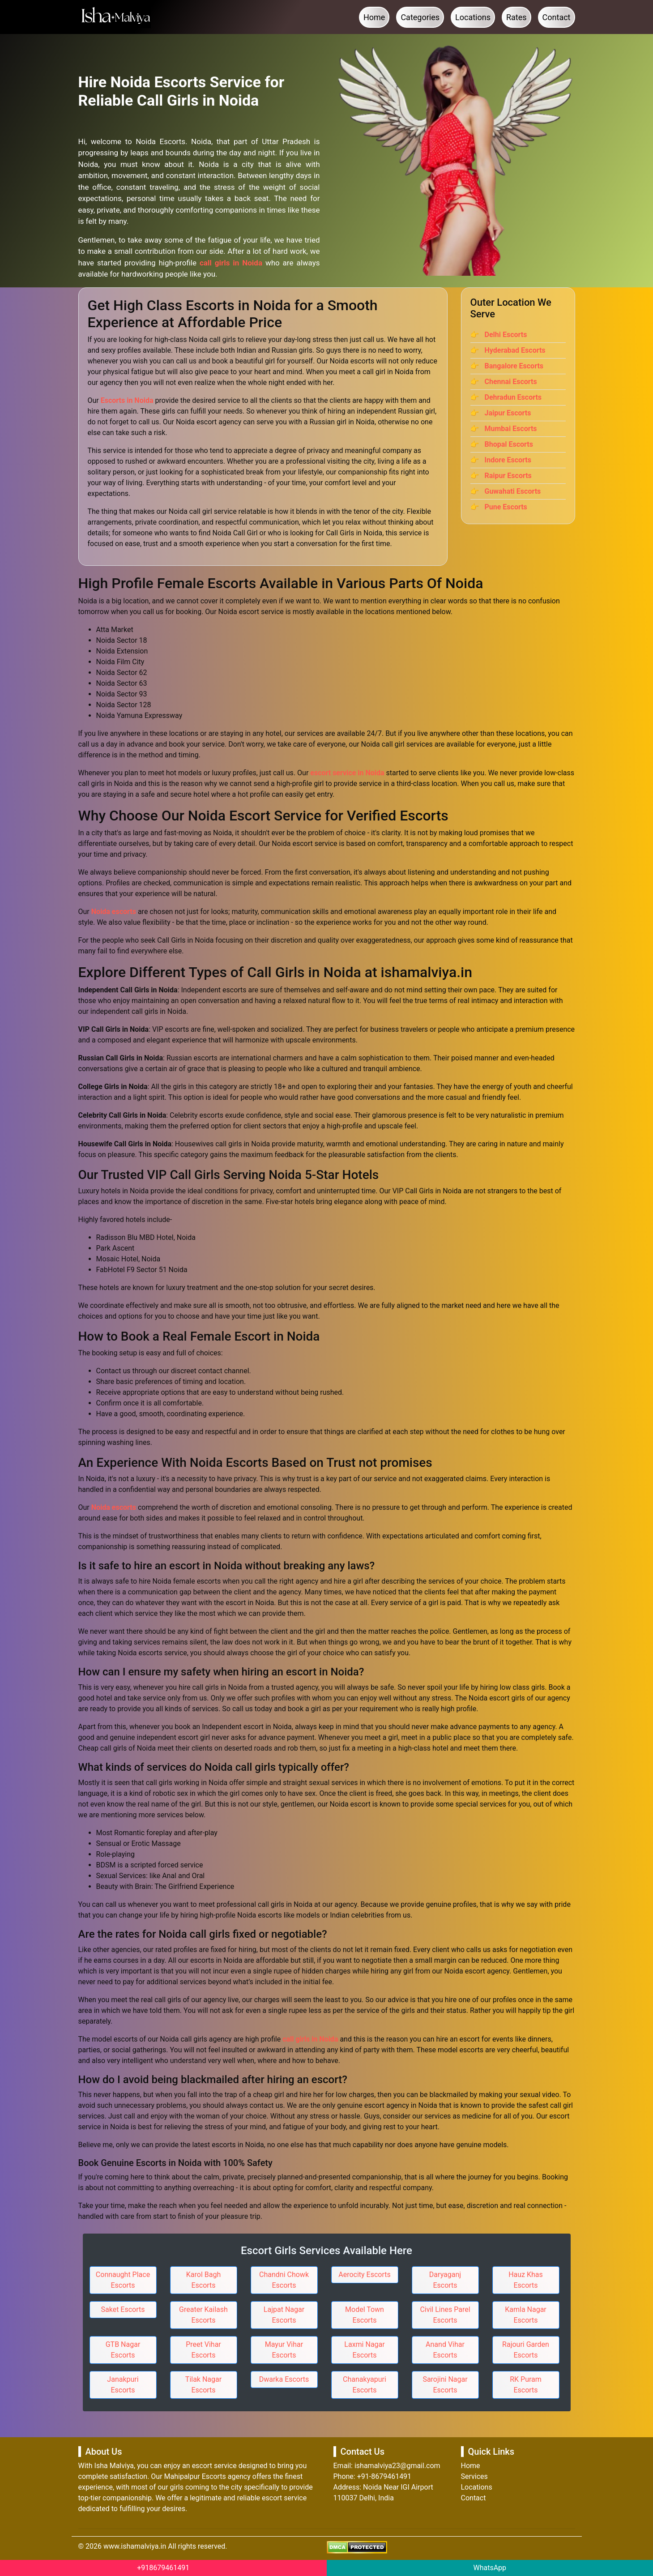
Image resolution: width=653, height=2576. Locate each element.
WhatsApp (489, 2567)
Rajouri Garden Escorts (525, 2349)
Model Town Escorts (364, 2314)
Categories (420, 17)
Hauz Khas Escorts (525, 2280)
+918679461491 (163, 2567)
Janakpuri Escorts (122, 2384)
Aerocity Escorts (364, 2274)
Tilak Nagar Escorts (203, 2384)
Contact (556, 17)
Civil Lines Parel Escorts (445, 2314)
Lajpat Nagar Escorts (284, 2314)
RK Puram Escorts (526, 2384)
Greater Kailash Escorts (203, 2314)
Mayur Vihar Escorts (284, 2349)
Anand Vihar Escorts (445, 2349)
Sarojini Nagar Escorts (445, 2384)
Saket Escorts (123, 2309)
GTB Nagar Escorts (123, 2349)
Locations (473, 17)
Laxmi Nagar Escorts (364, 2349)
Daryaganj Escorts (445, 2280)
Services (474, 2476)
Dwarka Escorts (284, 2379)
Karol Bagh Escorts (203, 2280)
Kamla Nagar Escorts (525, 2314)
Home (374, 17)
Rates (516, 17)
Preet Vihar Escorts (203, 2349)
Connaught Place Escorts (123, 2280)
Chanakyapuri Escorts (364, 2384)
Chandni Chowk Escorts (284, 2280)
